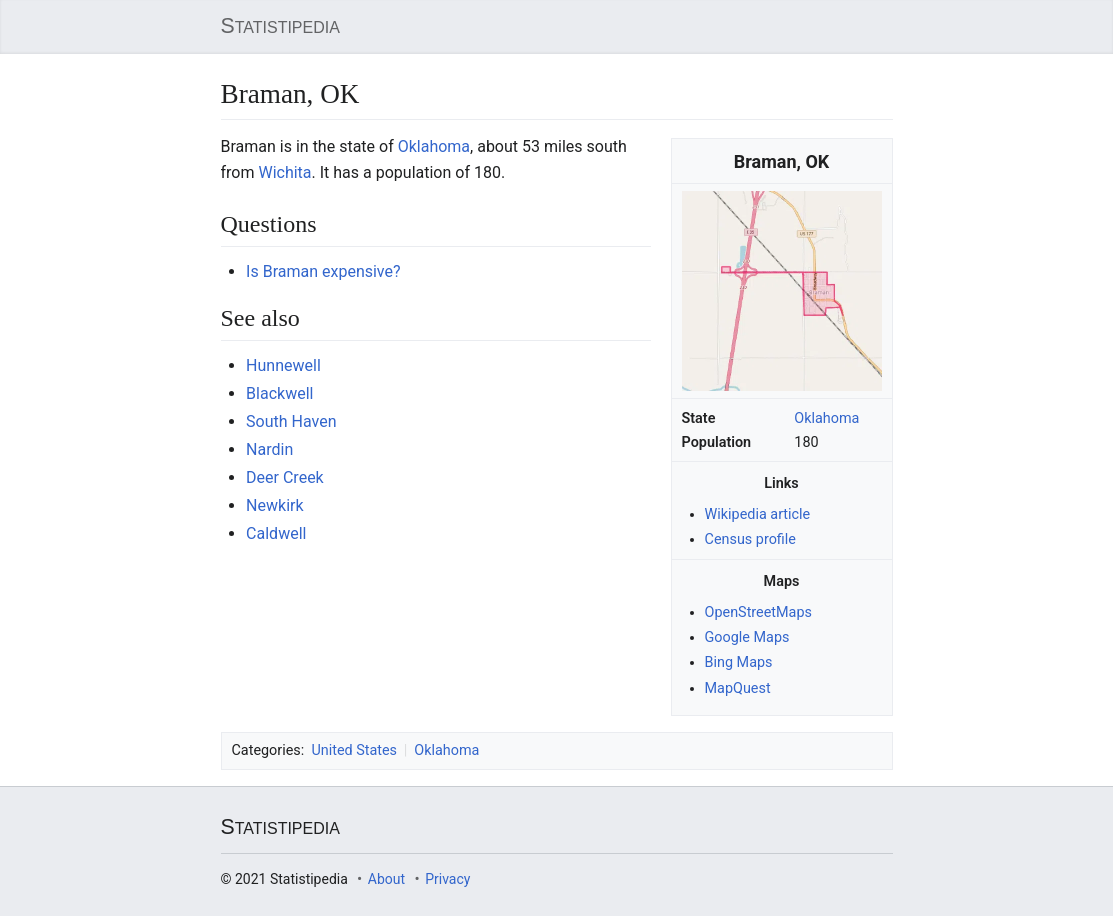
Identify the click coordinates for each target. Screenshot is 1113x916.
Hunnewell (283, 365)
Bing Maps (739, 662)
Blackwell (279, 393)
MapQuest (738, 687)
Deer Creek (285, 477)
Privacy (447, 879)
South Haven (291, 421)
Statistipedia (280, 26)
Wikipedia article (758, 514)
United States (354, 749)
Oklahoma (826, 418)
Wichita (284, 172)
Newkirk (274, 505)
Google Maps (747, 637)
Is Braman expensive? (323, 271)
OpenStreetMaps (758, 612)
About (386, 879)
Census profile (750, 539)
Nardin (269, 449)
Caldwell (276, 533)
